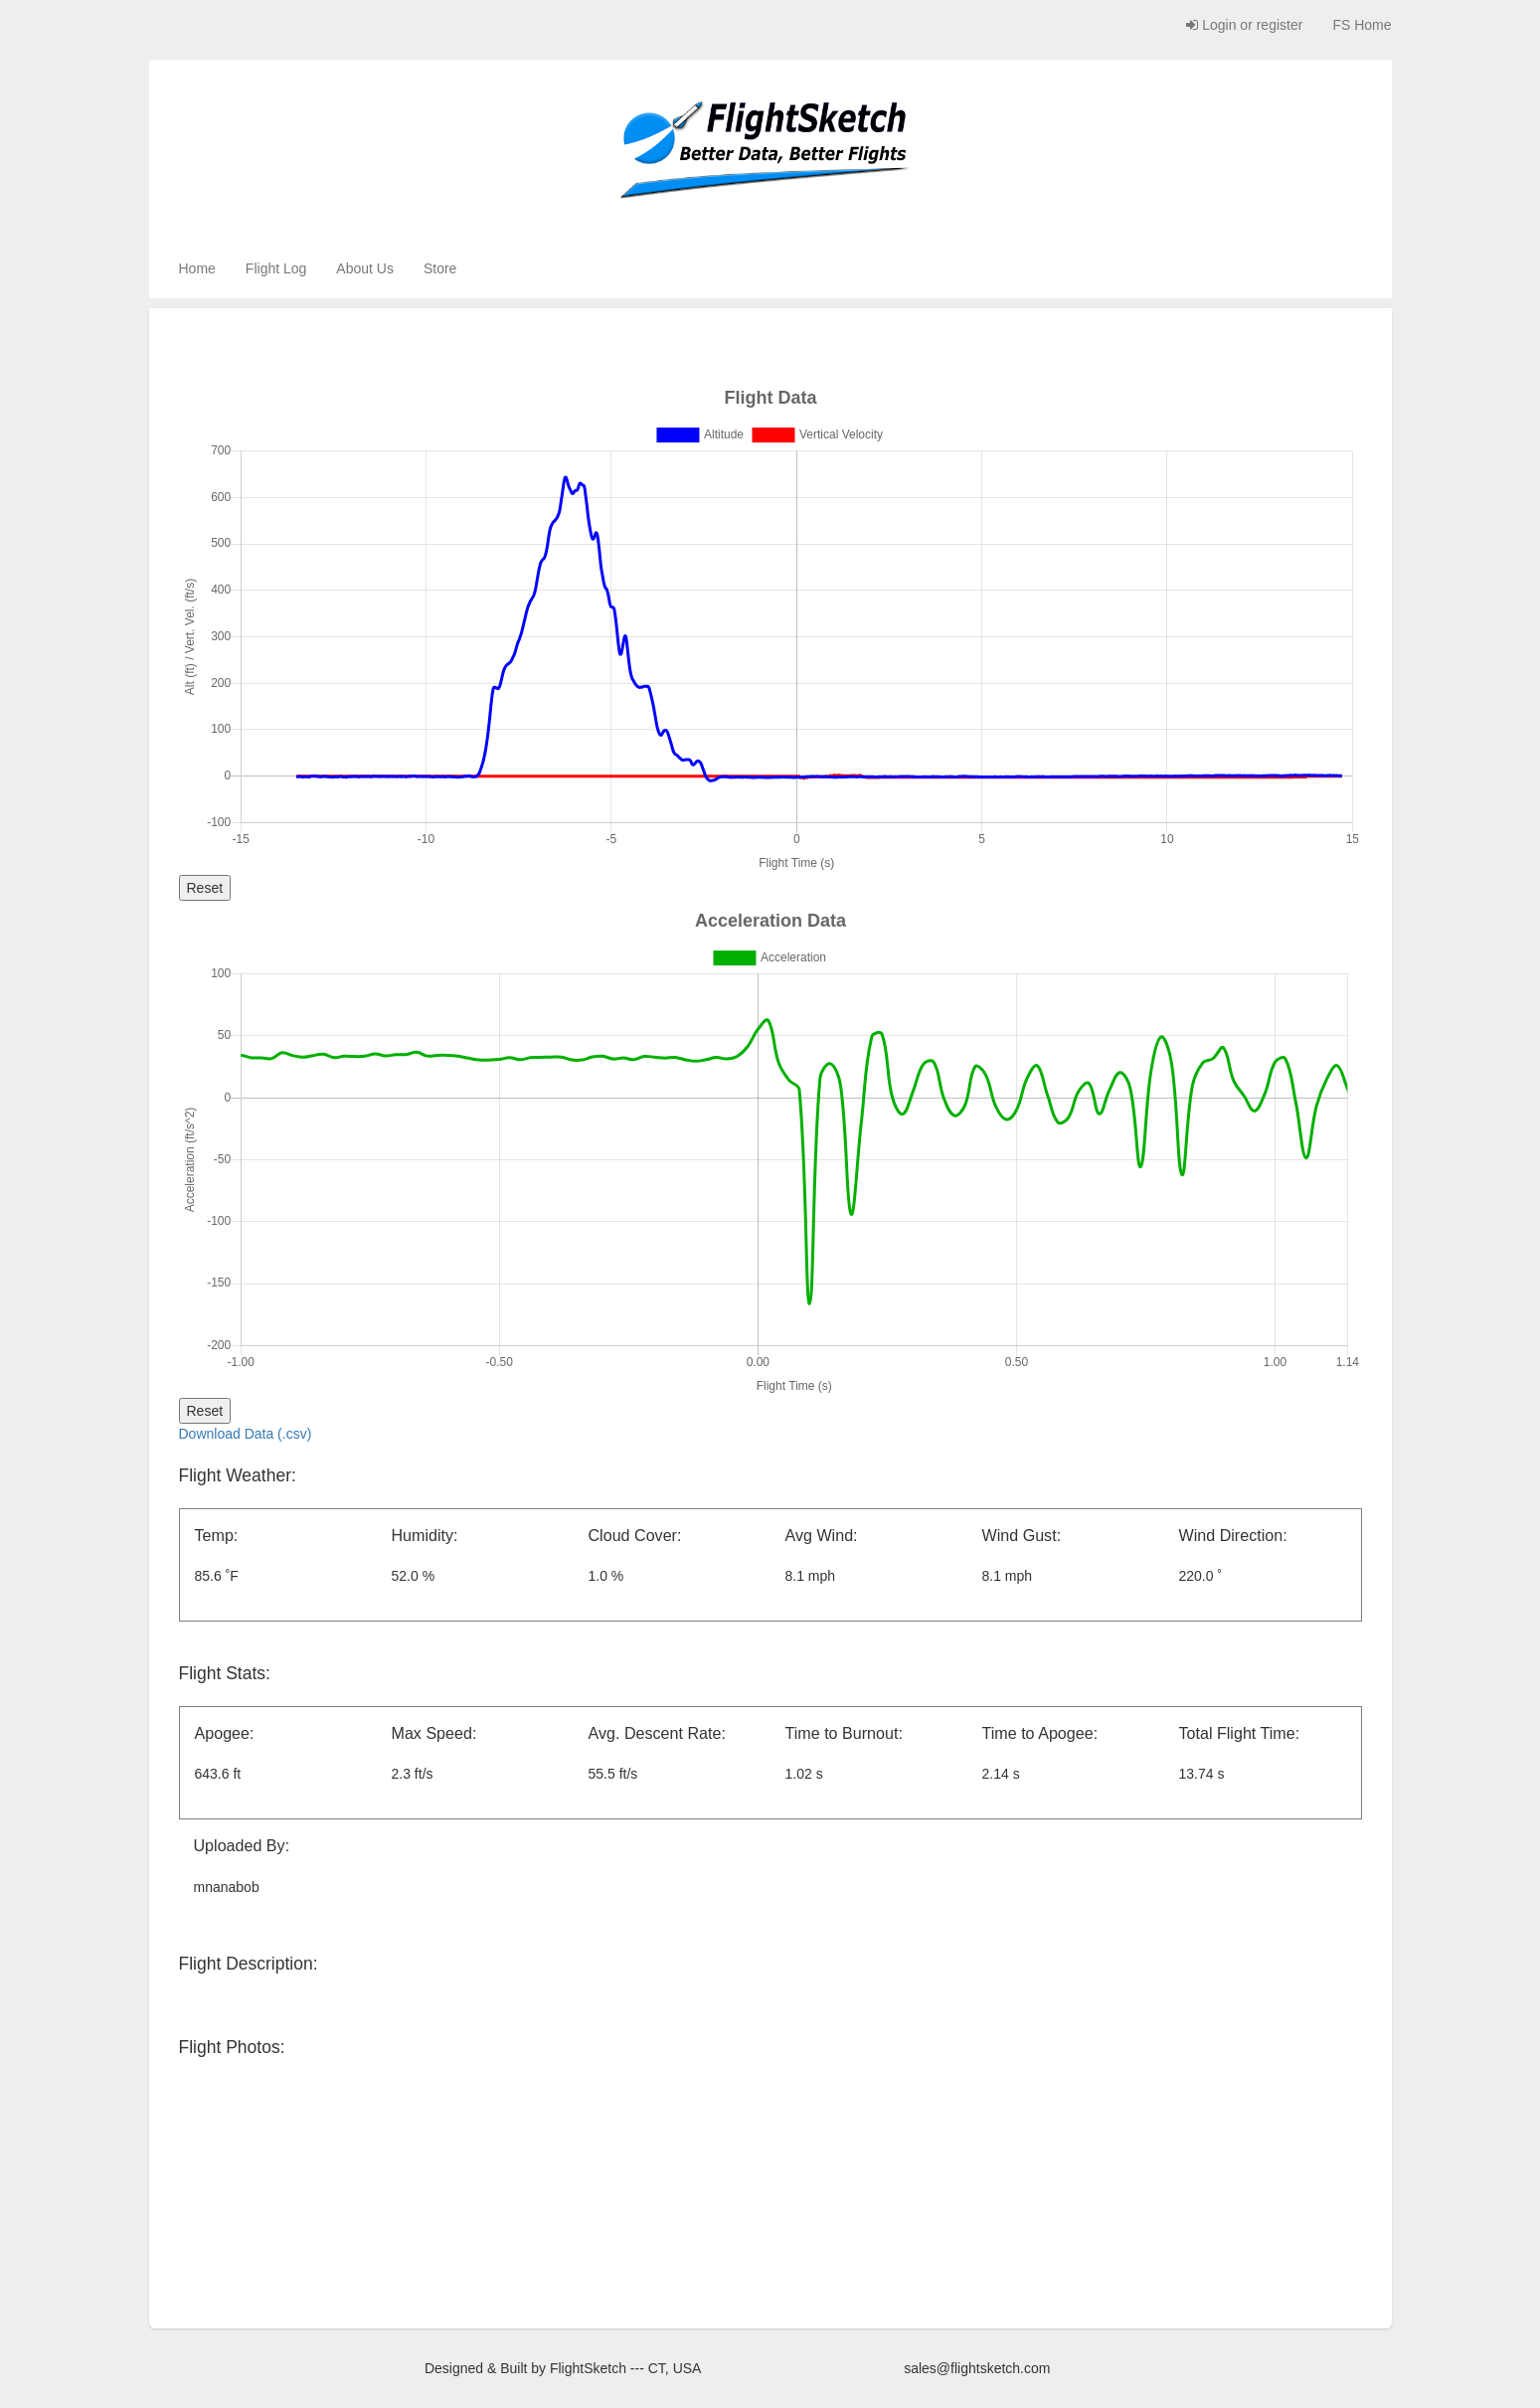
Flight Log (276, 268)
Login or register (1244, 25)
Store (440, 268)
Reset (205, 888)
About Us (365, 268)
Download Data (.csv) (245, 1434)
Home (197, 268)
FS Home (1361, 25)
